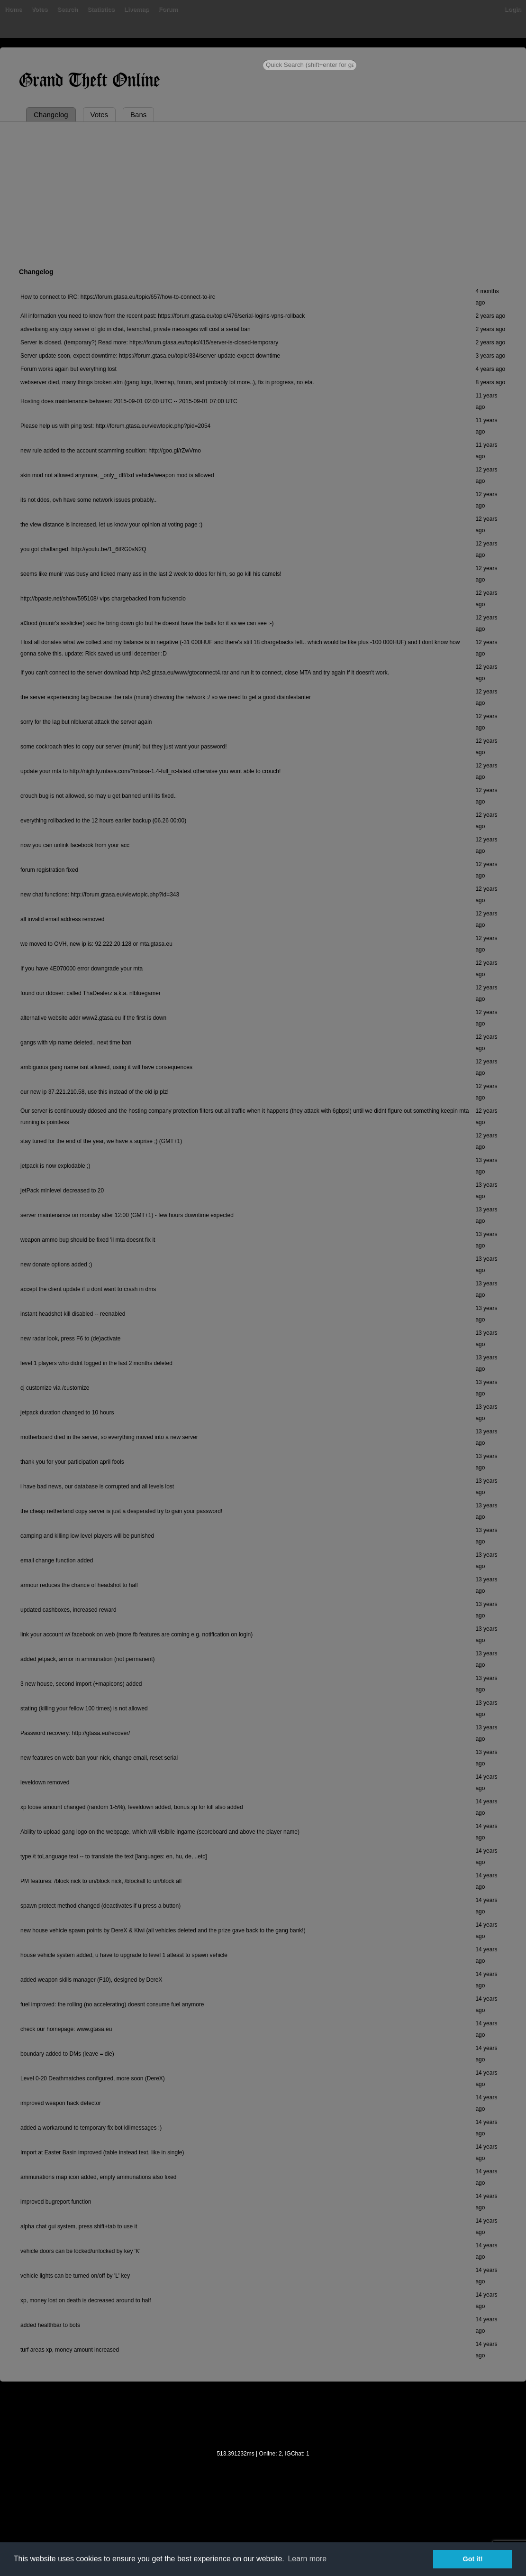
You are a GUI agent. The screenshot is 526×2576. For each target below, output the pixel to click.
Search (67, 9)
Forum (168, 9)
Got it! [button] (473, 2559)
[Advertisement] (263, 193)
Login (513, 9)
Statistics (101, 9)
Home (13, 9)
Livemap (136, 9)
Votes (39, 9)
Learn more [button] (307, 2559)
